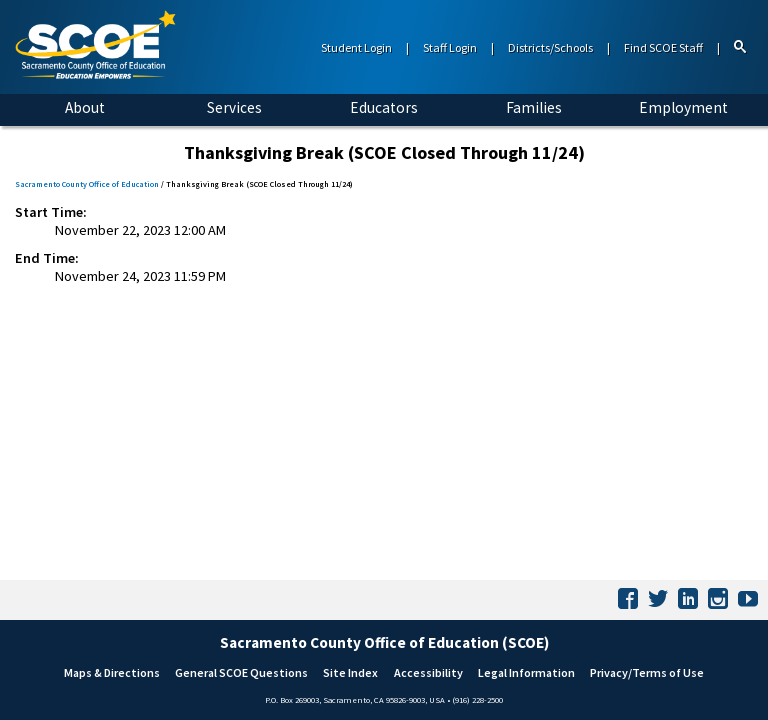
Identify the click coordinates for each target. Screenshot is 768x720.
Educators (384, 107)
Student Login (356, 47)
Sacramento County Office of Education (87, 184)
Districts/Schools (550, 47)
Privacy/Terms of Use (647, 672)
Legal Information (526, 672)
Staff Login (450, 47)
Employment (683, 107)
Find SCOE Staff (663, 47)
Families (534, 107)
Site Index (350, 672)
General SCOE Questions (241, 672)
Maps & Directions (112, 672)
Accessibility (428, 672)
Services (234, 107)
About (85, 107)
